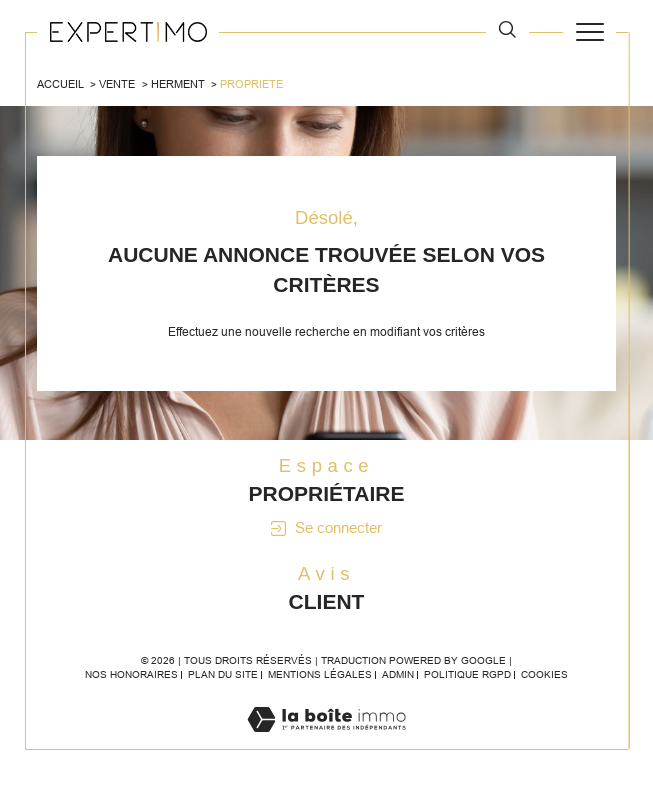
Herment (178, 84)
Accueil (60, 84)
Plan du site (223, 674)
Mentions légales (320, 674)
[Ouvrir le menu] (589, 32)
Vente (117, 84)
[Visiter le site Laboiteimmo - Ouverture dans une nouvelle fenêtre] (326, 740)
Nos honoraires (131, 674)
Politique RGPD (467, 674)
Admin (398, 674)
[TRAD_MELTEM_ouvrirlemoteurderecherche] (507, 31)
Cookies (544, 674)
